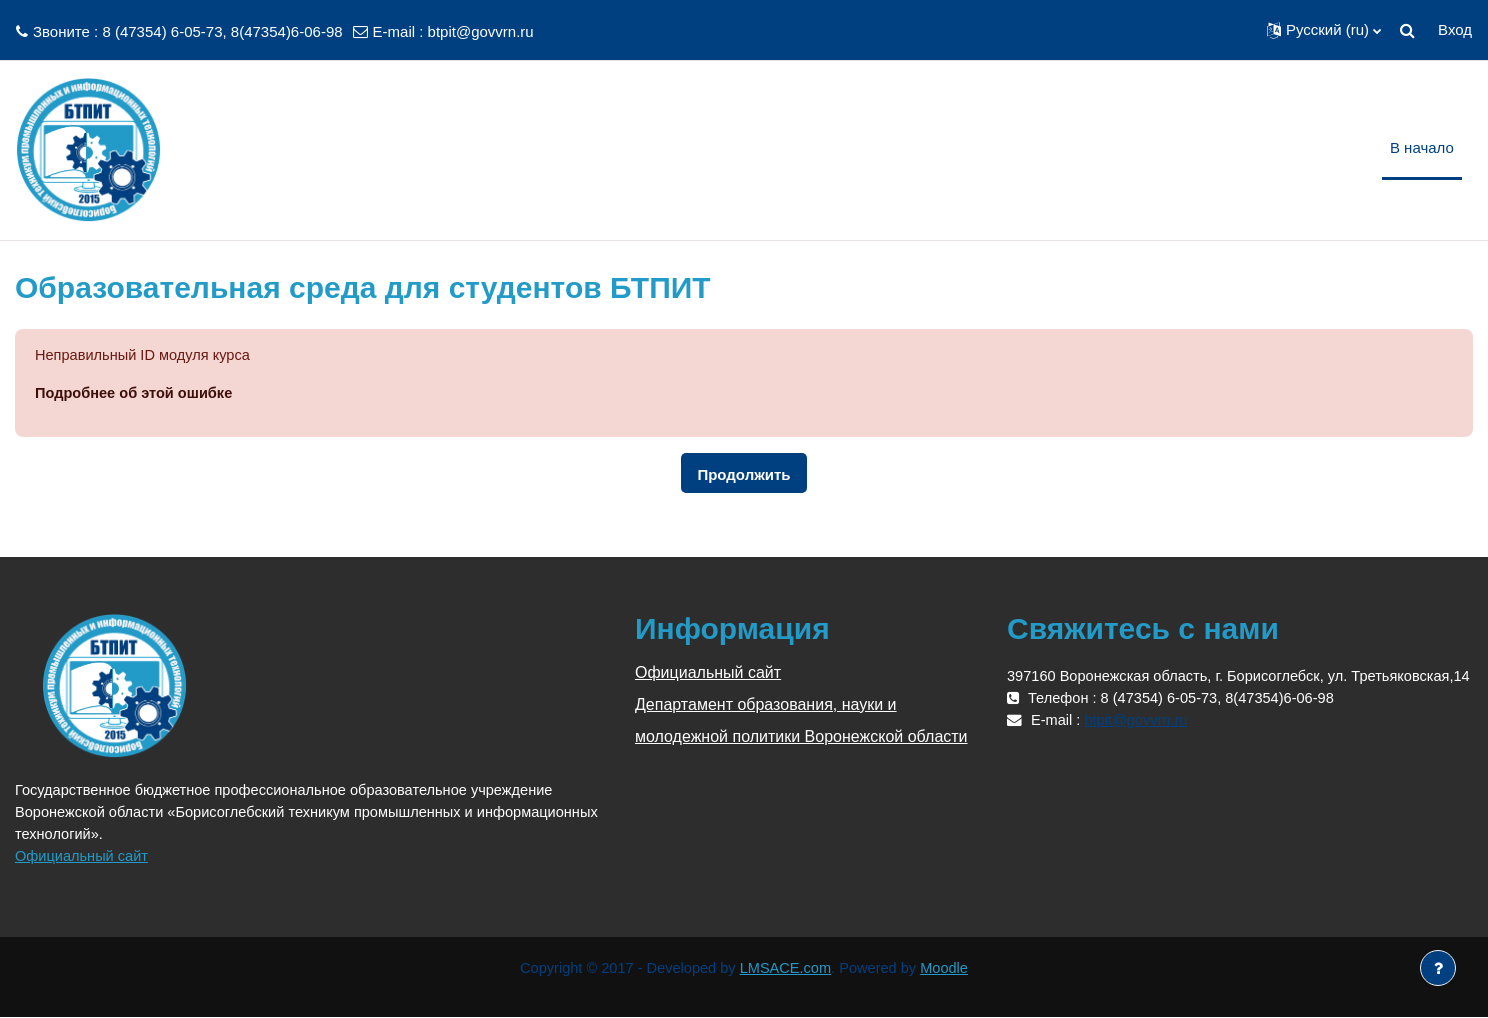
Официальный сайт (83, 856)
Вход (1455, 29)
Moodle (949, 969)
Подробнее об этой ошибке (136, 393)
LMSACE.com (787, 969)
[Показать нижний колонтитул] (1438, 968)
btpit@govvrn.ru (481, 31)
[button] (1324, 30)
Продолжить (743, 475)
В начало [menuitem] (1422, 147)
